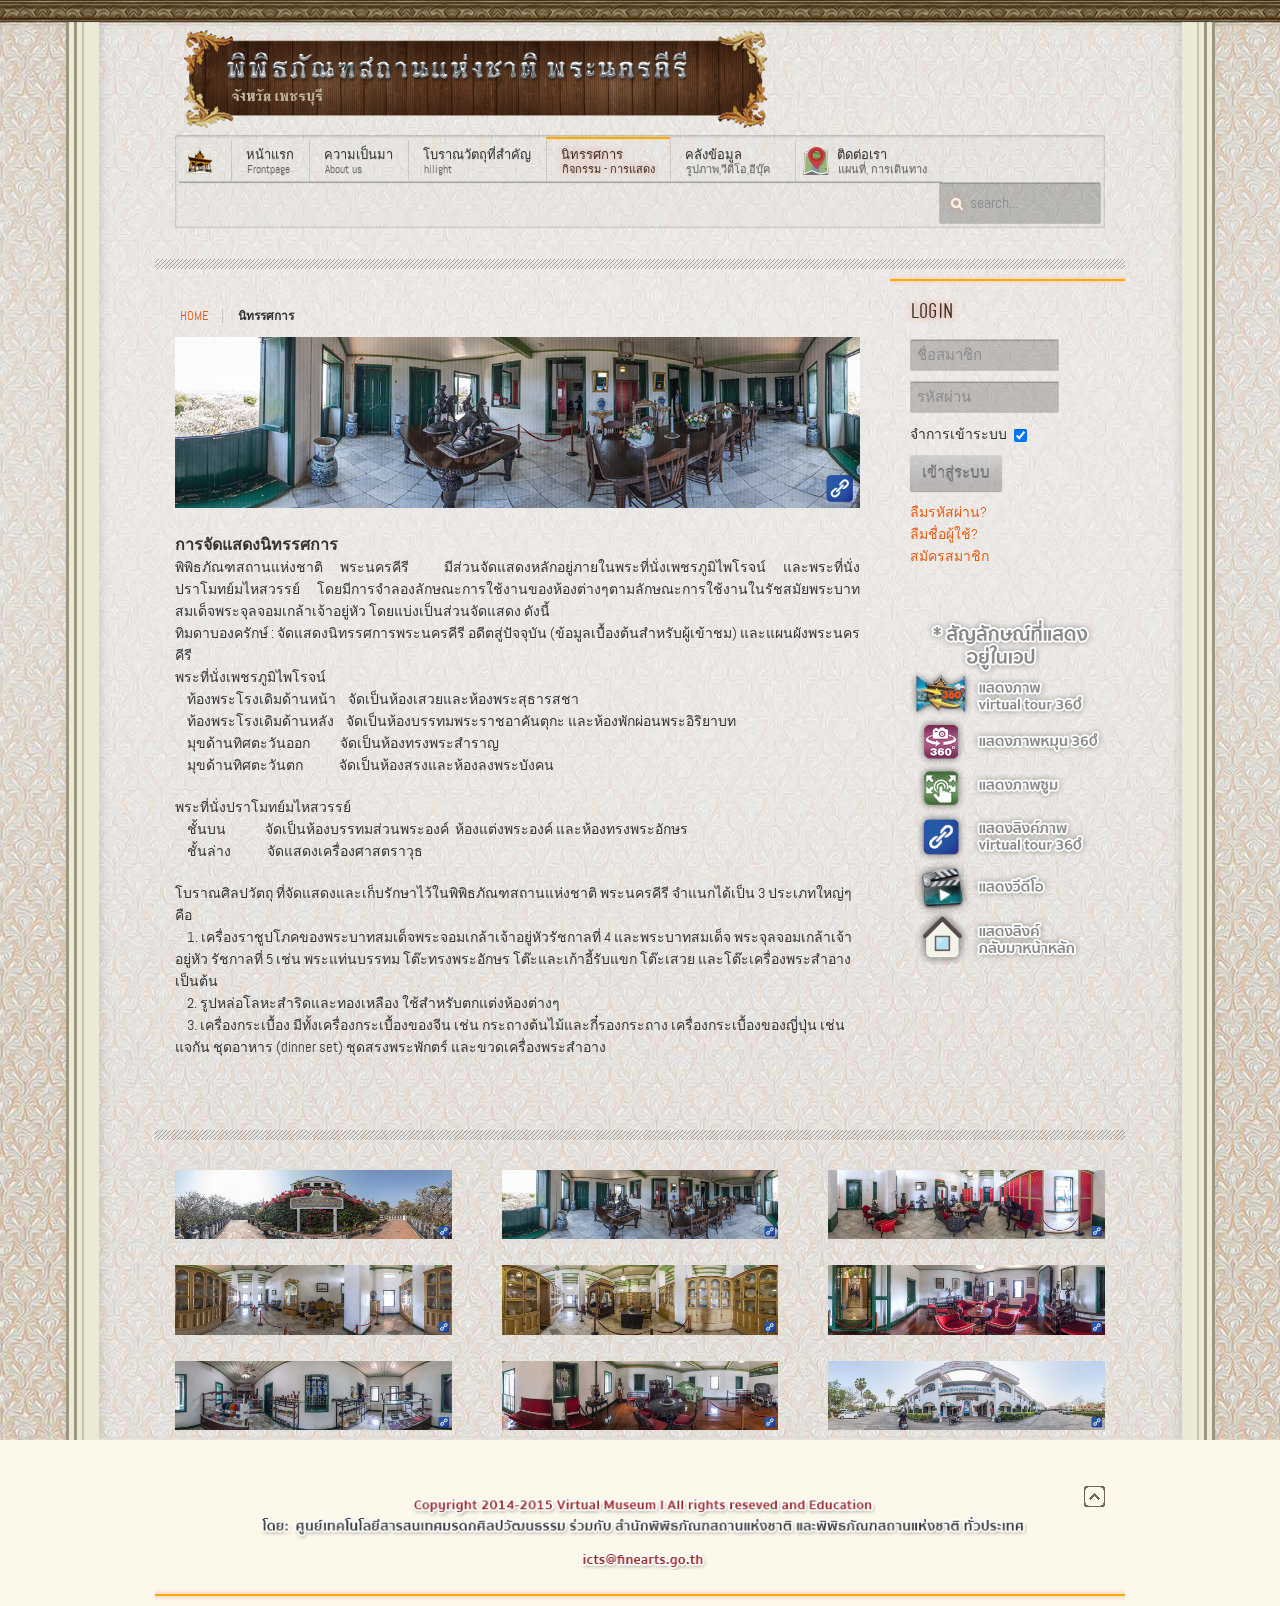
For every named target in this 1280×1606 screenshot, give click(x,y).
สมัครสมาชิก (949, 556)
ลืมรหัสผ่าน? (948, 512)
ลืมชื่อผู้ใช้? (944, 534)
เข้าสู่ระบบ (956, 473)
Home (194, 316)
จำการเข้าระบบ (958, 434)
